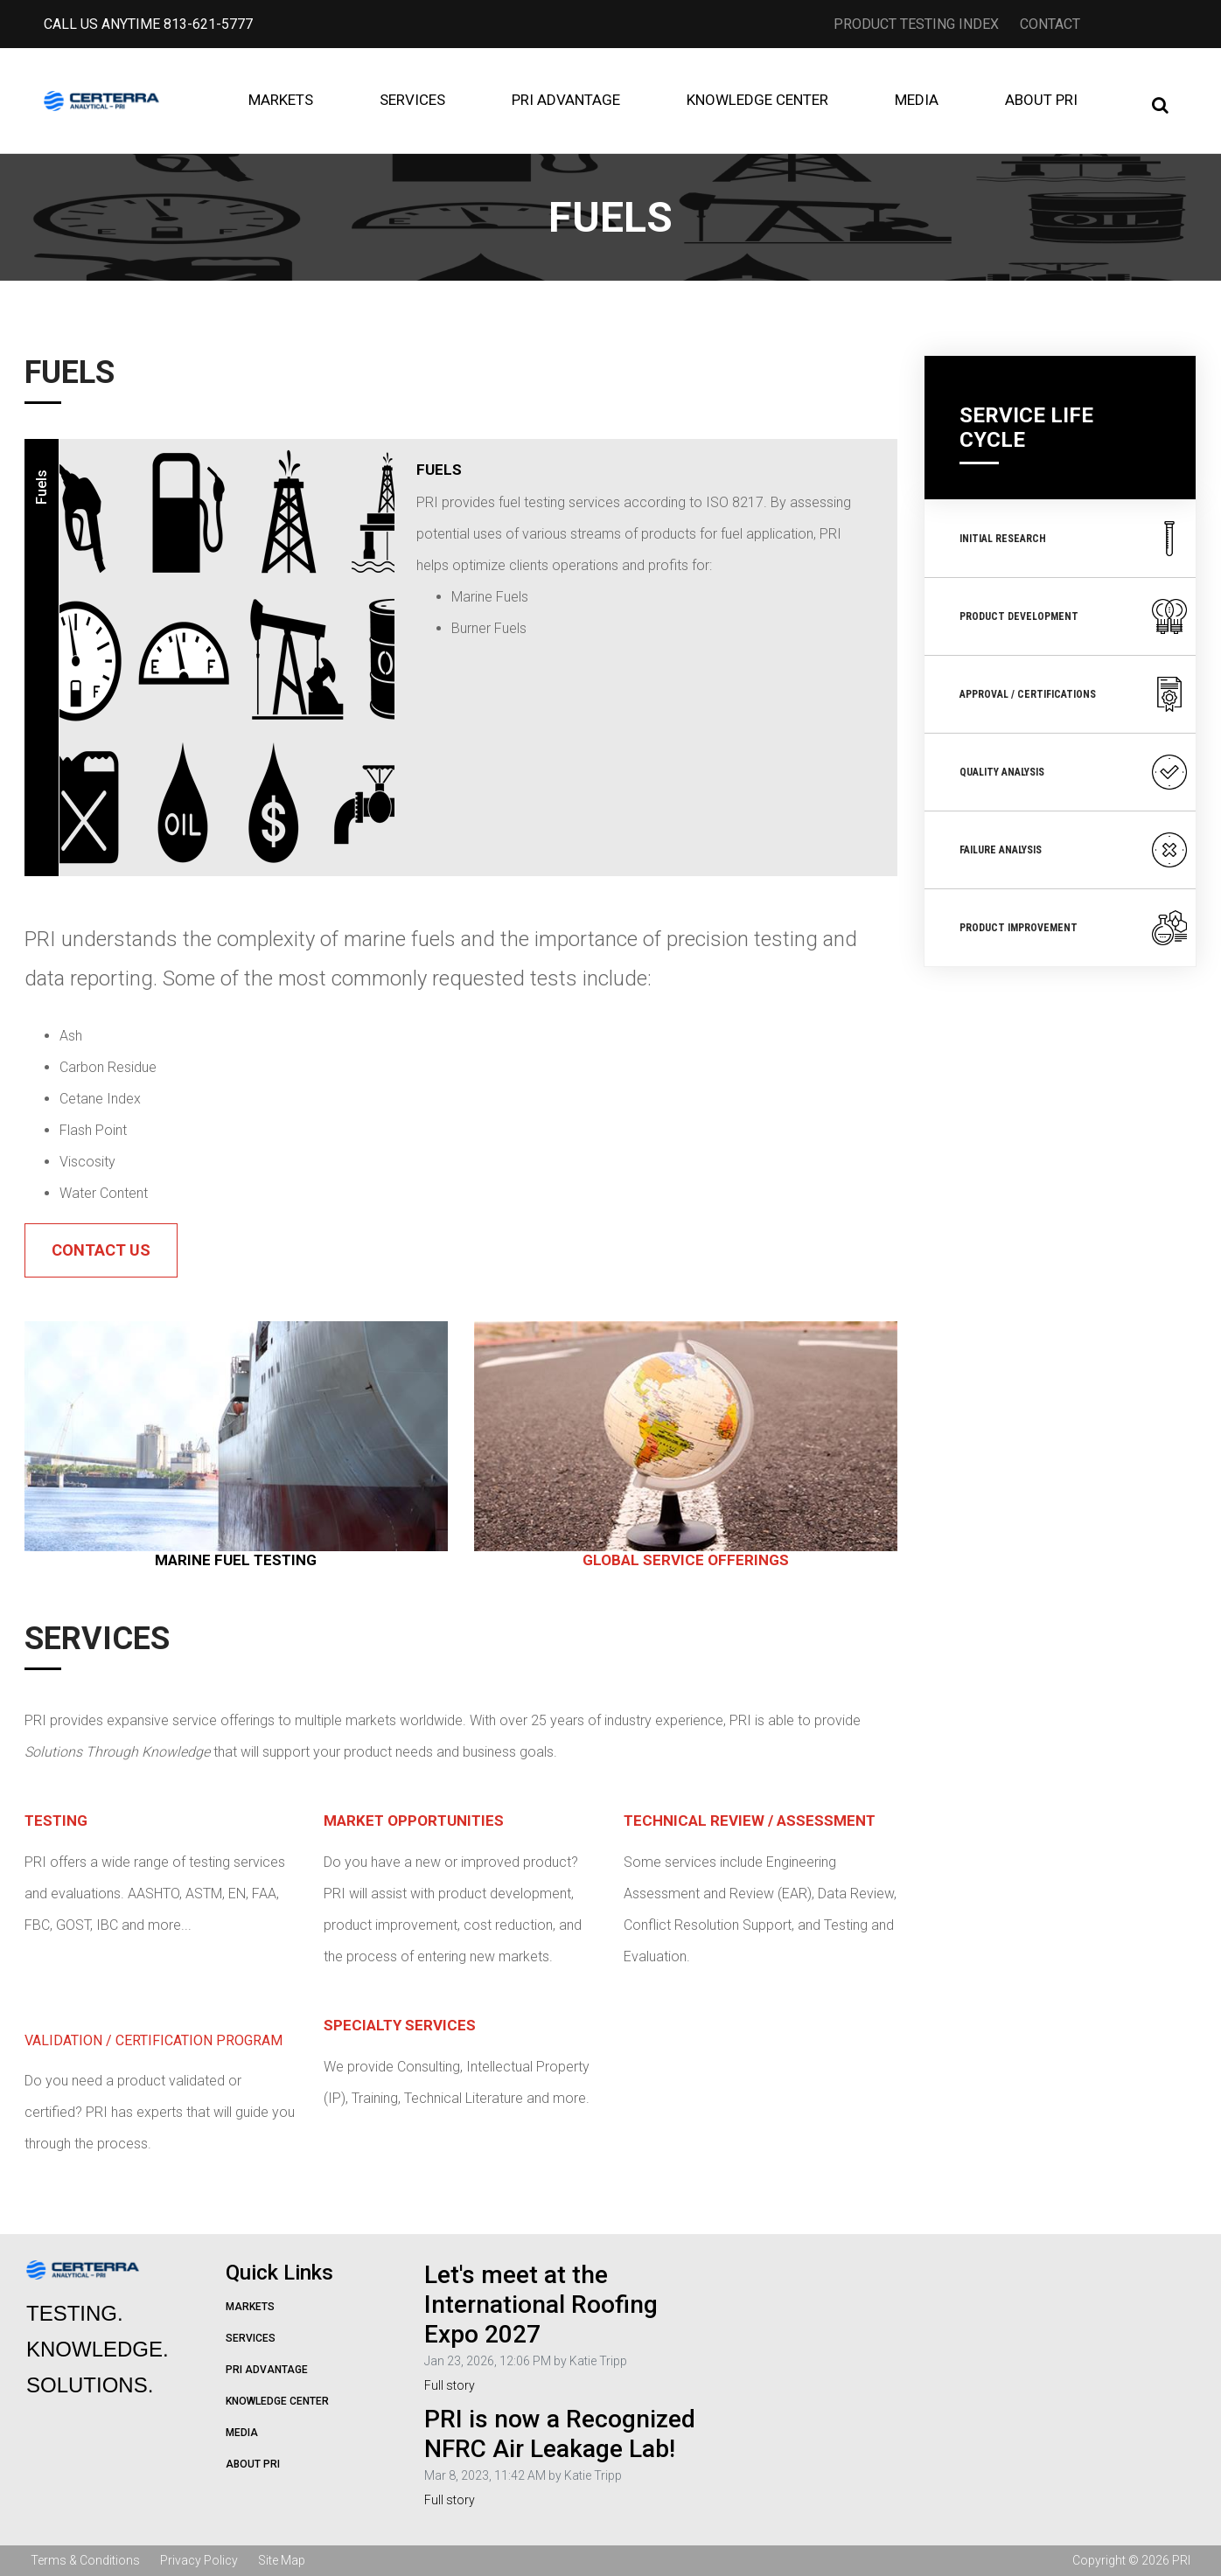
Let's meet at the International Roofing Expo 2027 (541, 2304)
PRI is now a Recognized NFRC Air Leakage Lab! (559, 2434)
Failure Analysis (1073, 849)
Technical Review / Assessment (750, 1820)
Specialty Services (400, 2025)
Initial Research (1073, 538)
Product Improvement (1073, 927)
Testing (55, 1820)
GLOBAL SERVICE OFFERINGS (686, 1560)
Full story (449, 2385)
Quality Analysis (1073, 772)
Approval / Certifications (1073, 694)
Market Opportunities (414, 1820)
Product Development (1073, 616)
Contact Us (101, 1250)
